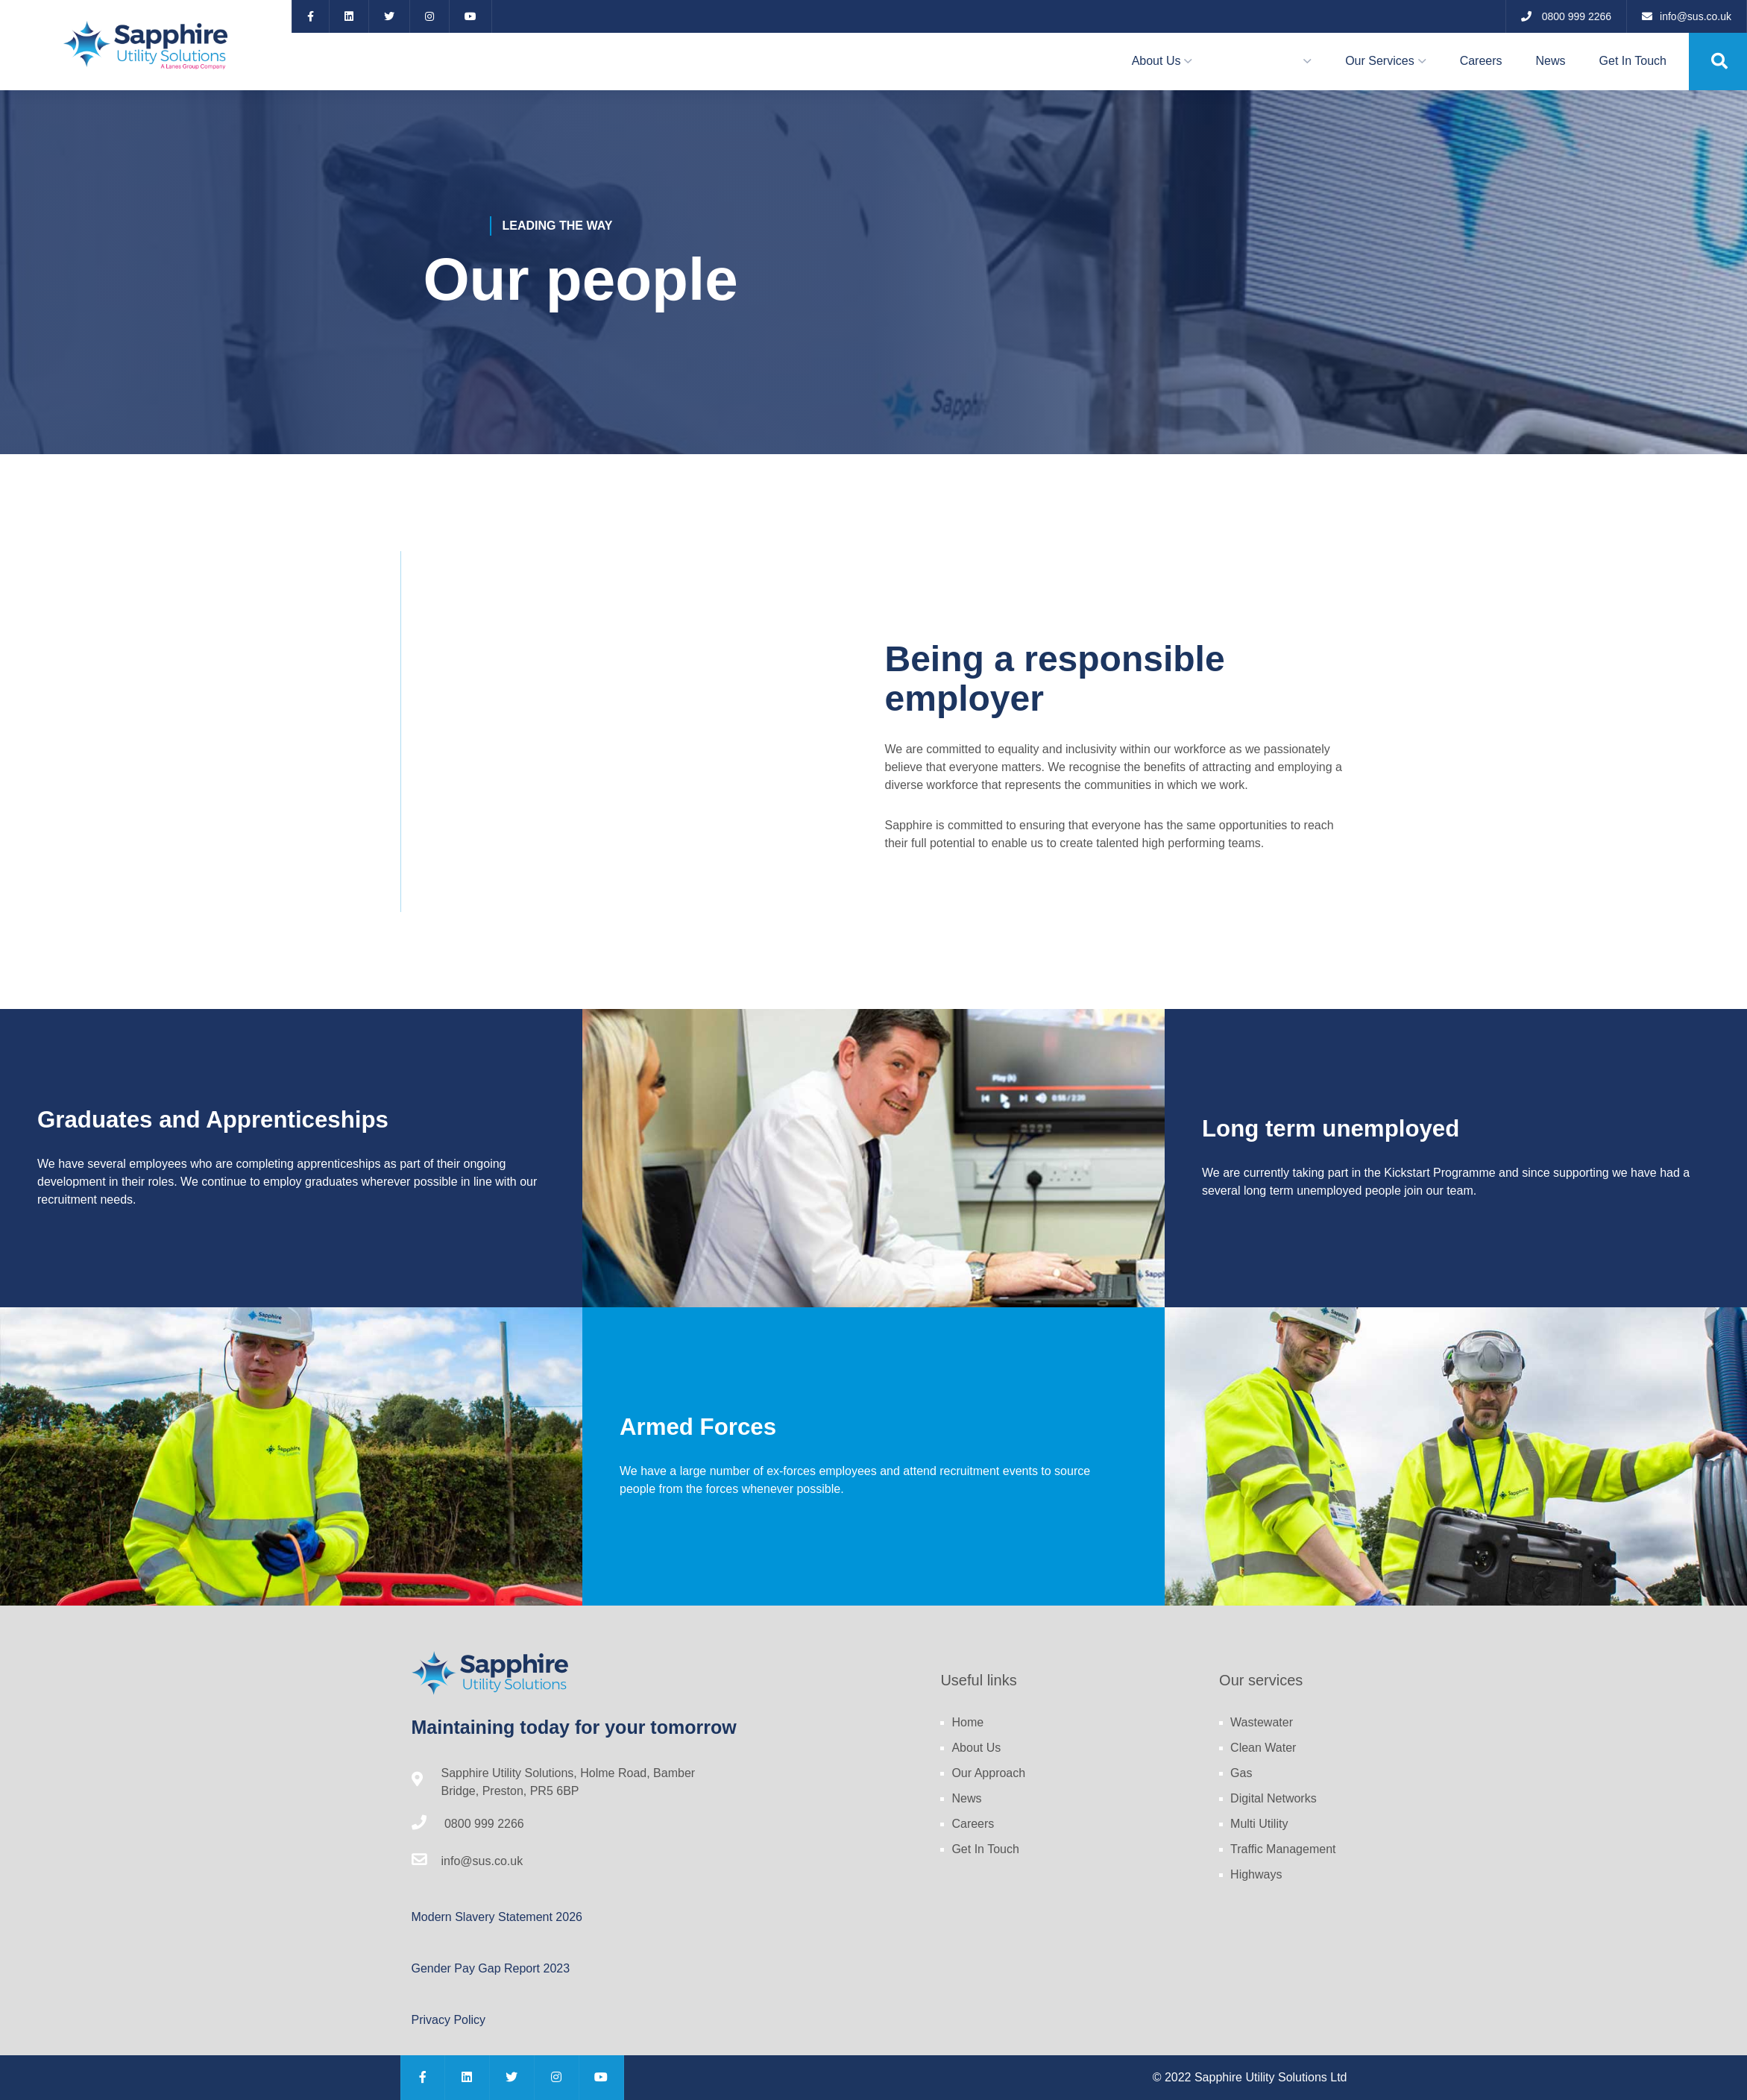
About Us (1156, 60)
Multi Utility (1259, 1823)
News (1551, 60)
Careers (1481, 60)
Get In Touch (1632, 60)
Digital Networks (1273, 1798)
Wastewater (1261, 1722)
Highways (1256, 1874)
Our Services (1379, 60)
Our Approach (1263, 60)
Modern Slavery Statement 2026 (497, 1917)
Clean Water (1263, 1747)
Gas (1241, 1773)
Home (967, 1722)
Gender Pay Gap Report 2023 (491, 1968)
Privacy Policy (449, 2019)
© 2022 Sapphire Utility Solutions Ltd (1250, 2077)
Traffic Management (1282, 1849)
